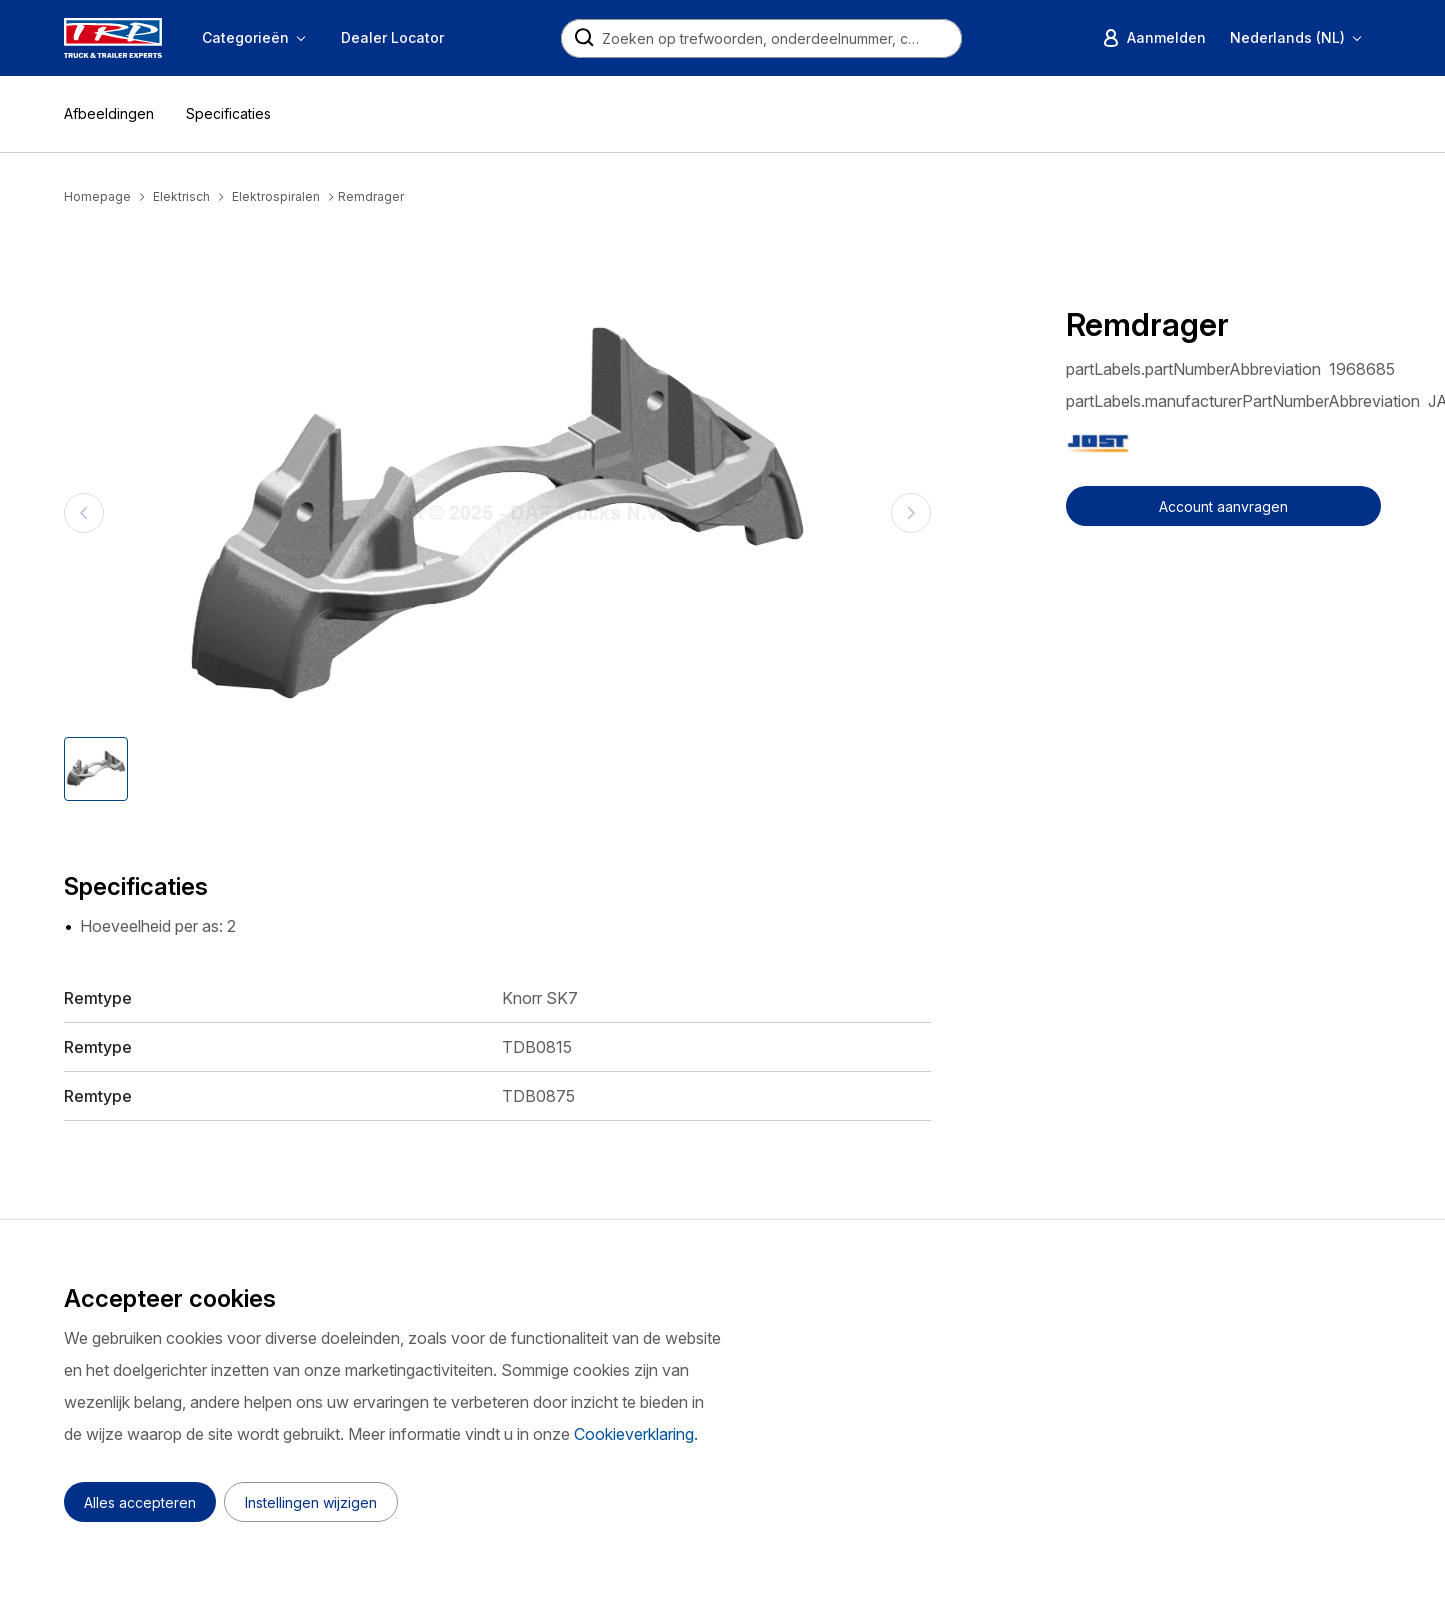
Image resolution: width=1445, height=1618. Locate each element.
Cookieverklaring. (636, 1434)
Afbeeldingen (109, 113)
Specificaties (228, 113)
